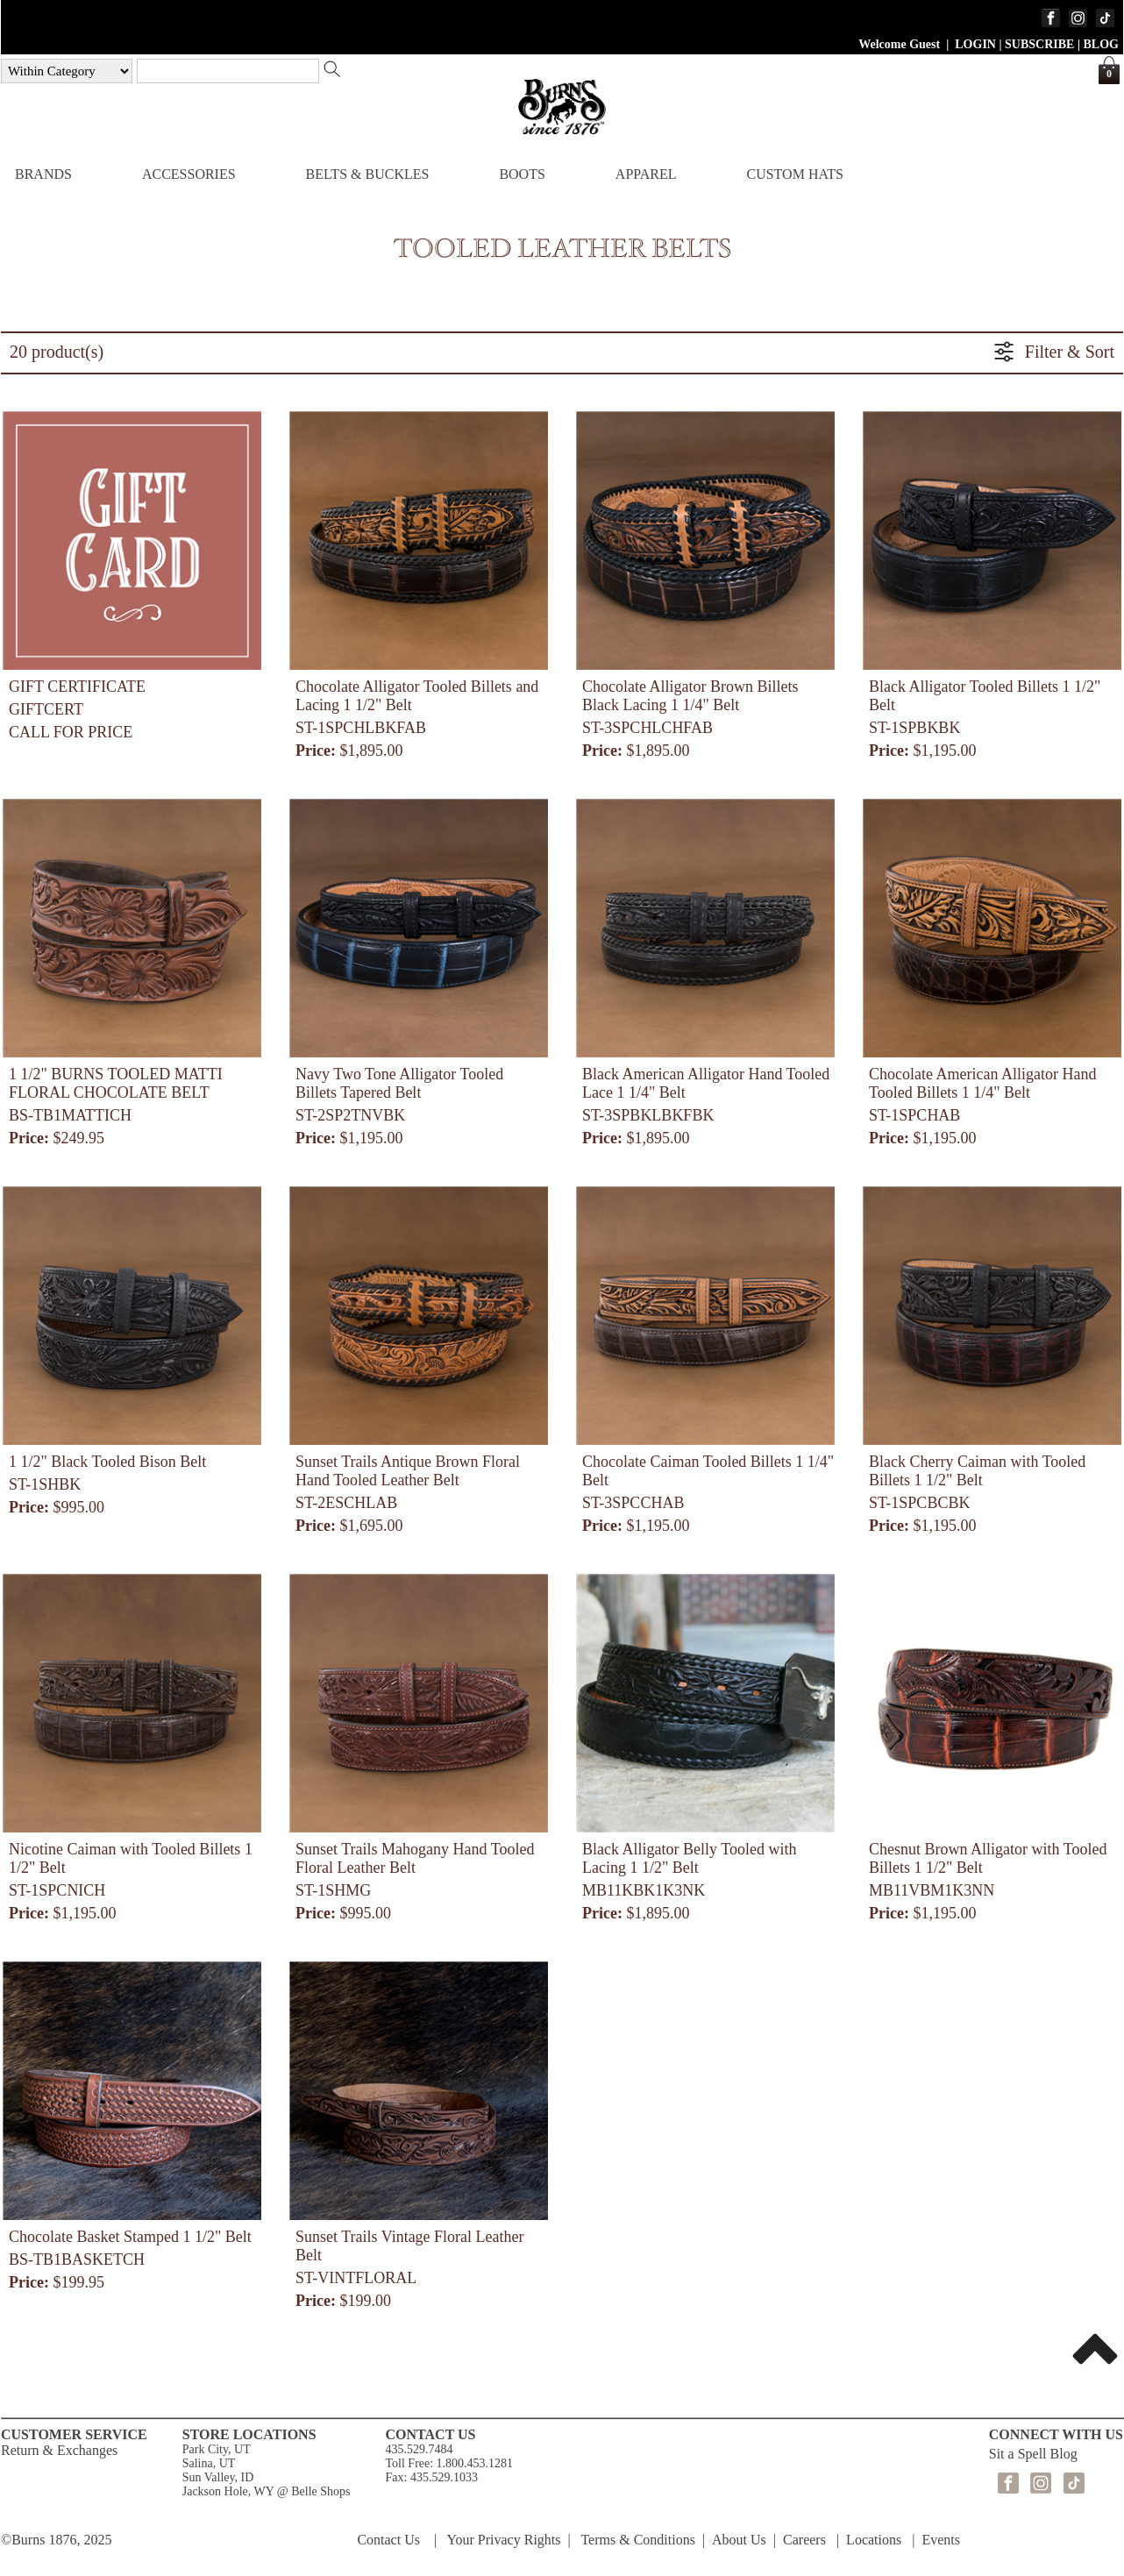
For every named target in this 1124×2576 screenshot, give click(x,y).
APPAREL (646, 174)
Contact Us (388, 2539)
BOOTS (521, 174)
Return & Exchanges (59, 2450)
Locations (873, 2539)
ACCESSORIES (189, 174)
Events (940, 2539)
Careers (804, 2539)
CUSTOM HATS (794, 174)
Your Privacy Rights (504, 2539)
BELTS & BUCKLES (368, 174)
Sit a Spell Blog (1033, 2453)
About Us (739, 2539)
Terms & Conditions (637, 2539)
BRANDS (43, 174)
